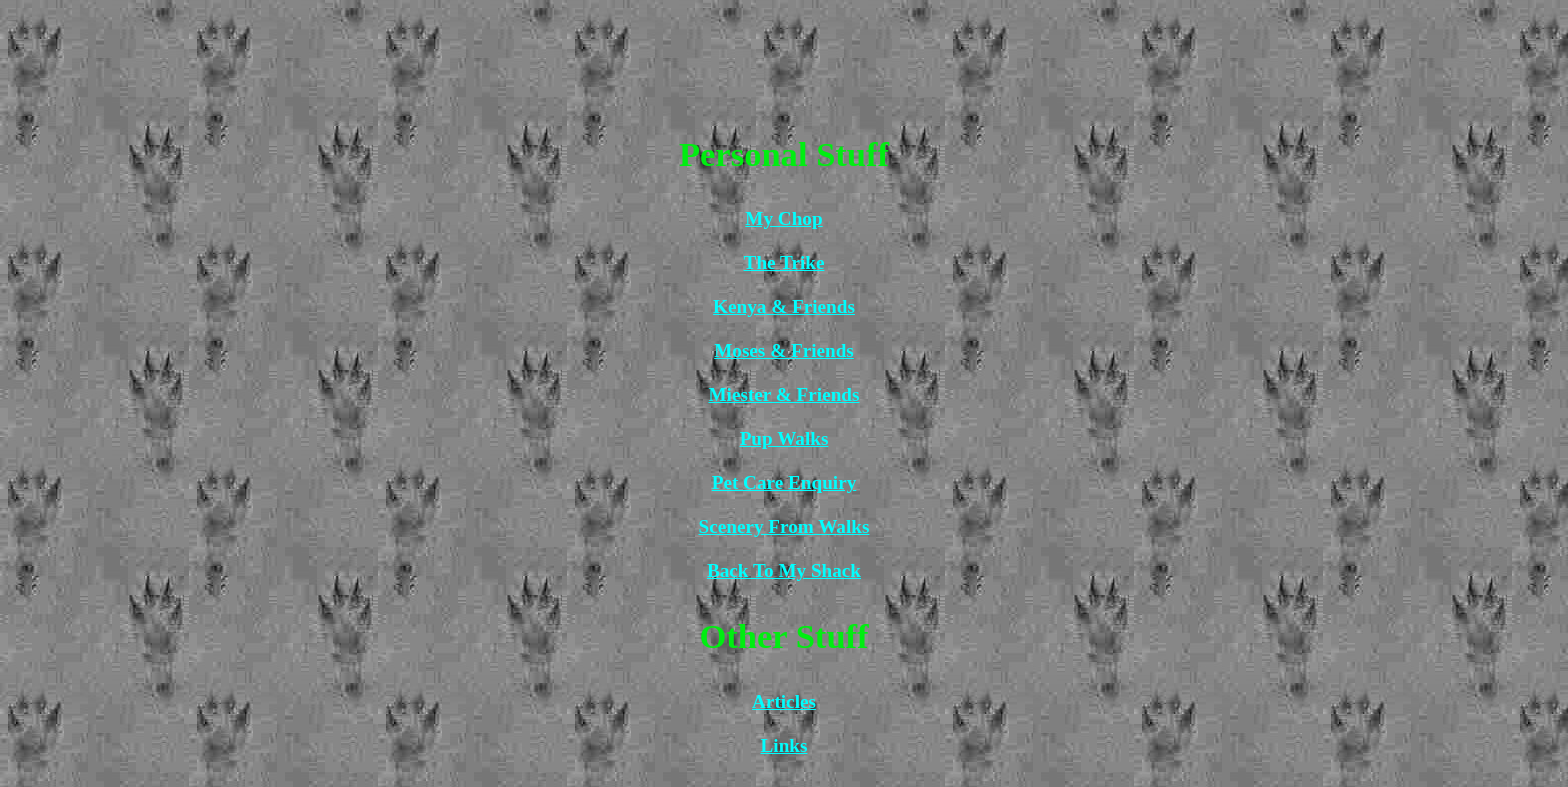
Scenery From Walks (784, 526)
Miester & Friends (784, 394)
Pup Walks (784, 438)
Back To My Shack (784, 570)
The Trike (784, 262)
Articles (784, 701)
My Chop (783, 218)
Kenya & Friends (784, 306)
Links (784, 745)
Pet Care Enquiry (784, 482)
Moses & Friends (784, 350)
